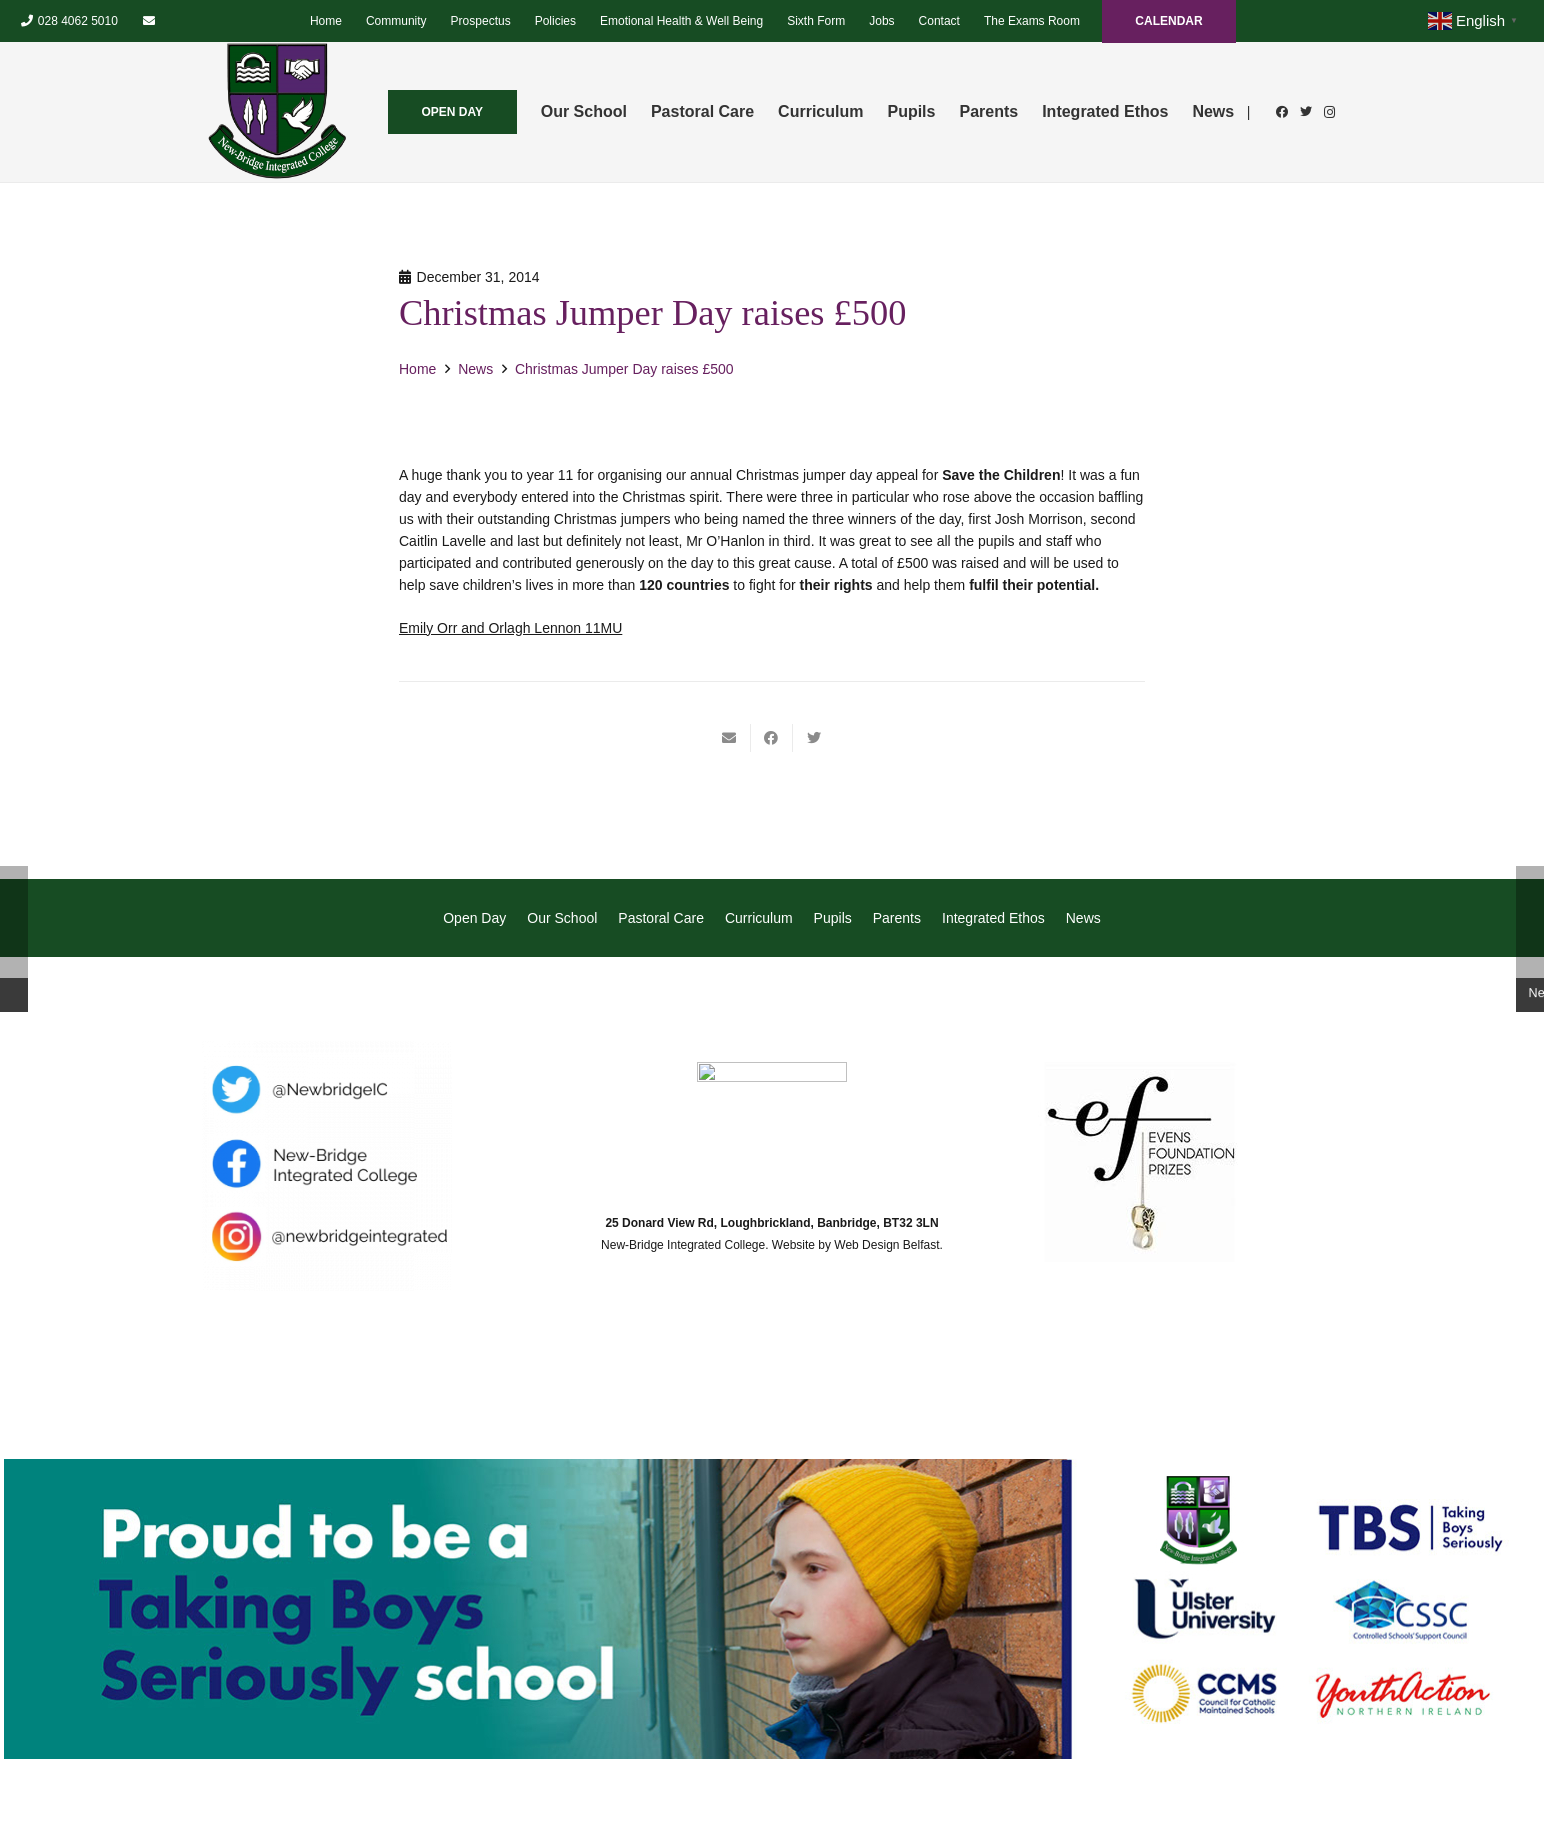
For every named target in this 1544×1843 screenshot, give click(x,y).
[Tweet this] (814, 738)
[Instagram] (1330, 112)
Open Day (474, 918)
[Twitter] (1306, 112)
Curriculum (759, 918)
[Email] (149, 21)
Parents (897, 918)
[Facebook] (1282, 112)
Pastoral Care (661, 918)
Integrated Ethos (993, 918)
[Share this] (772, 738)
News (1083, 918)
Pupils (833, 918)
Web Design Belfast (886, 1245)
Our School (562, 918)
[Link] (277, 112)
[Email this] (730, 738)
